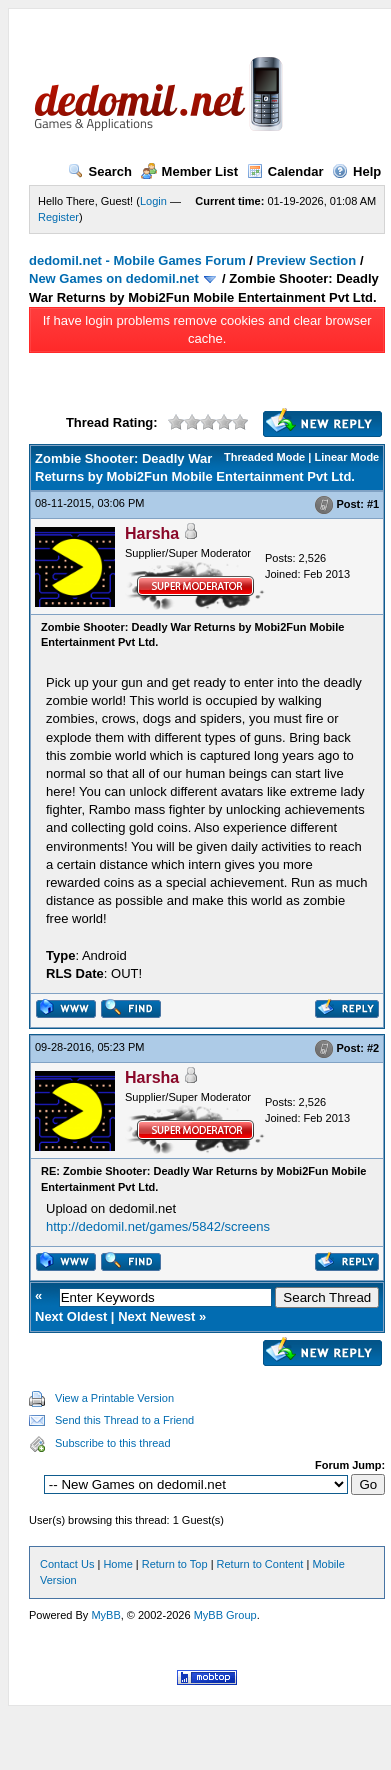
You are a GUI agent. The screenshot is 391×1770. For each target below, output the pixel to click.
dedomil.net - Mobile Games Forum (137, 260)
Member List (190, 171)
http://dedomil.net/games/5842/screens (158, 1226)
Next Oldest (71, 1316)
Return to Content (260, 1564)
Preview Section (307, 260)
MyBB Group (225, 1615)
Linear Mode (346, 457)
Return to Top (175, 1564)
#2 (373, 1049)
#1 (373, 504)
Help (356, 171)
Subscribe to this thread (113, 1443)
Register (58, 217)
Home (117, 1564)
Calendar (285, 171)
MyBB (105, 1615)
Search (100, 171)
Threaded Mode (264, 457)
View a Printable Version (114, 1398)
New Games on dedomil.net (114, 278)
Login (153, 201)
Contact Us (67, 1564)
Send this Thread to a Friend (124, 1420)
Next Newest (156, 1316)
